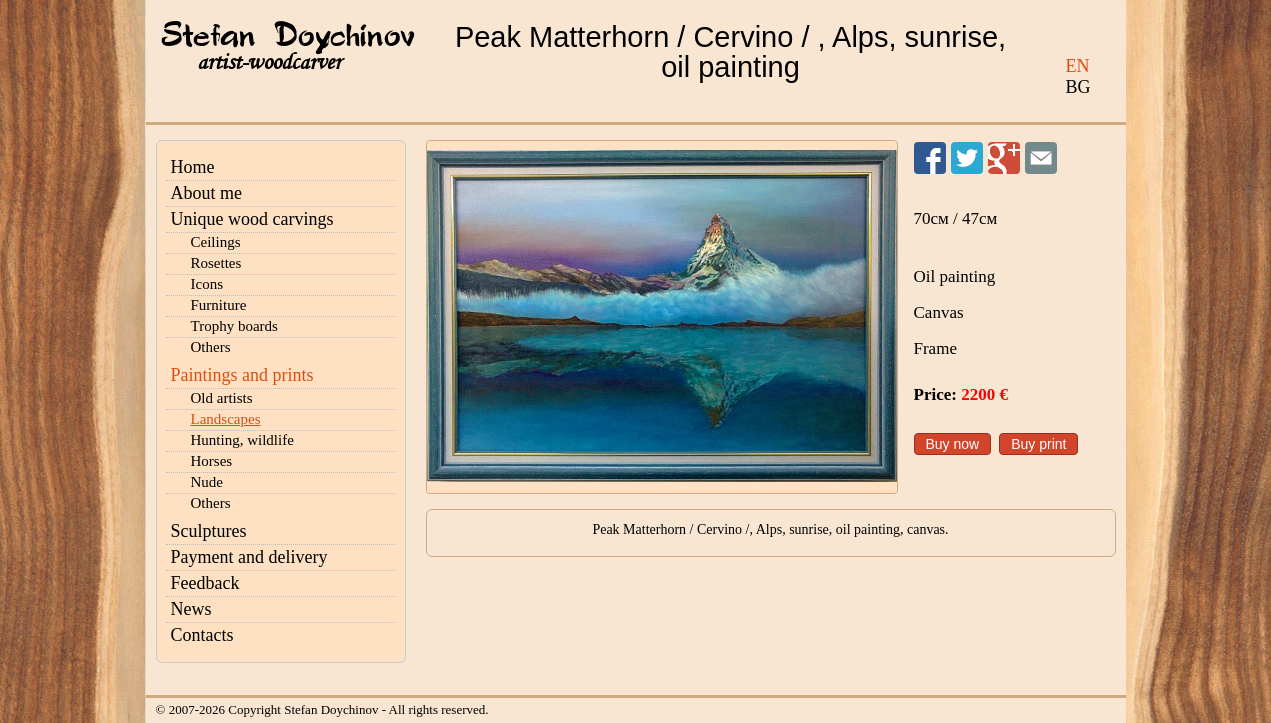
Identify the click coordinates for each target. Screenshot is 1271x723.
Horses (212, 461)
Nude (207, 482)
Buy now (953, 444)
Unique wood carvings (252, 219)
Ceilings (216, 242)
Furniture (219, 305)
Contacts (202, 635)
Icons (207, 284)
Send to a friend (1041, 158)
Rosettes (216, 263)
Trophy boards (234, 326)
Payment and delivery (249, 557)
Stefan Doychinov (288, 37)
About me (207, 193)
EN (1078, 66)
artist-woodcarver (269, 62)
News (191, 609)
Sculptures (209, 531)
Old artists (222, 398)
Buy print (1038, 444)
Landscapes (226, 419)
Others (211, 347)
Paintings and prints (242, 375)
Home (193, 167)
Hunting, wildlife (242, 440)
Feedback (205, 583)
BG (1078, 87)
